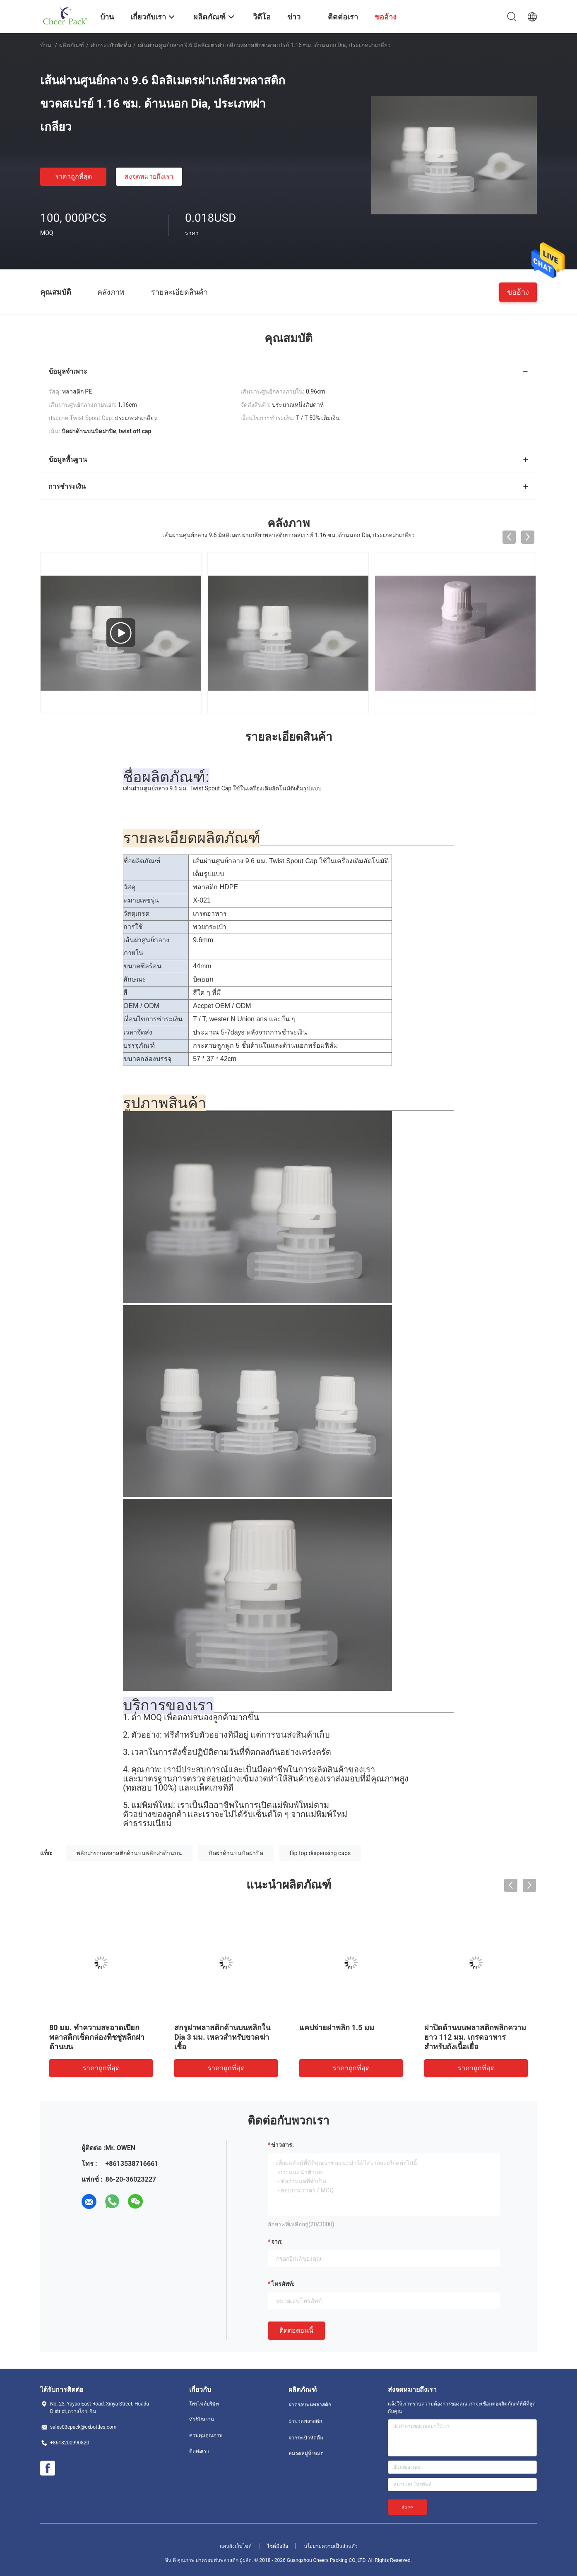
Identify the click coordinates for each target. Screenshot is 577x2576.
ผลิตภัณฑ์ (71, 45)
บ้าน (45, 45)
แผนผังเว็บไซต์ (236, 2546)
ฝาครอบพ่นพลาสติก (309, 2405)
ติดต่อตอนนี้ (296, 2330)
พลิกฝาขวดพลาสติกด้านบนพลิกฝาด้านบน (129, 1853)
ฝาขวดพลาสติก (305, 2421)
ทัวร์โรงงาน (201, 2419)
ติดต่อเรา (199, 2451)
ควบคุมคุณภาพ (206, 2435)
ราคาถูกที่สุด (73, 176)
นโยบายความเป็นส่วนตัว (331, 2546)
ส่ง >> (407, 2507)
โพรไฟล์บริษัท (204, 2404)
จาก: (277, 2241)
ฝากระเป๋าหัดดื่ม (111, 45)
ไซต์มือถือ (277, 2546)
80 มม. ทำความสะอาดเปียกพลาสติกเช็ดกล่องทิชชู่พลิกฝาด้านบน (96, 2037)
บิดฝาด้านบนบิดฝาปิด (236, 1853)
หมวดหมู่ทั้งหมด (306, 2453)
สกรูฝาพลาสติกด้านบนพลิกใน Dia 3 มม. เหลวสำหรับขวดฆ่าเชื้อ (222, 2037)
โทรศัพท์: (282, 2284)
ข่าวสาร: (282, 2144)
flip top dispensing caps (320, 1853)
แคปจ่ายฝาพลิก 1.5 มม (336, 2027)
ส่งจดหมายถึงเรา (149, 176)
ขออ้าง (518, 291)
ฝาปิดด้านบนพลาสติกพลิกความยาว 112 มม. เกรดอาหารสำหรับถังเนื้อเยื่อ (475, 2037)
